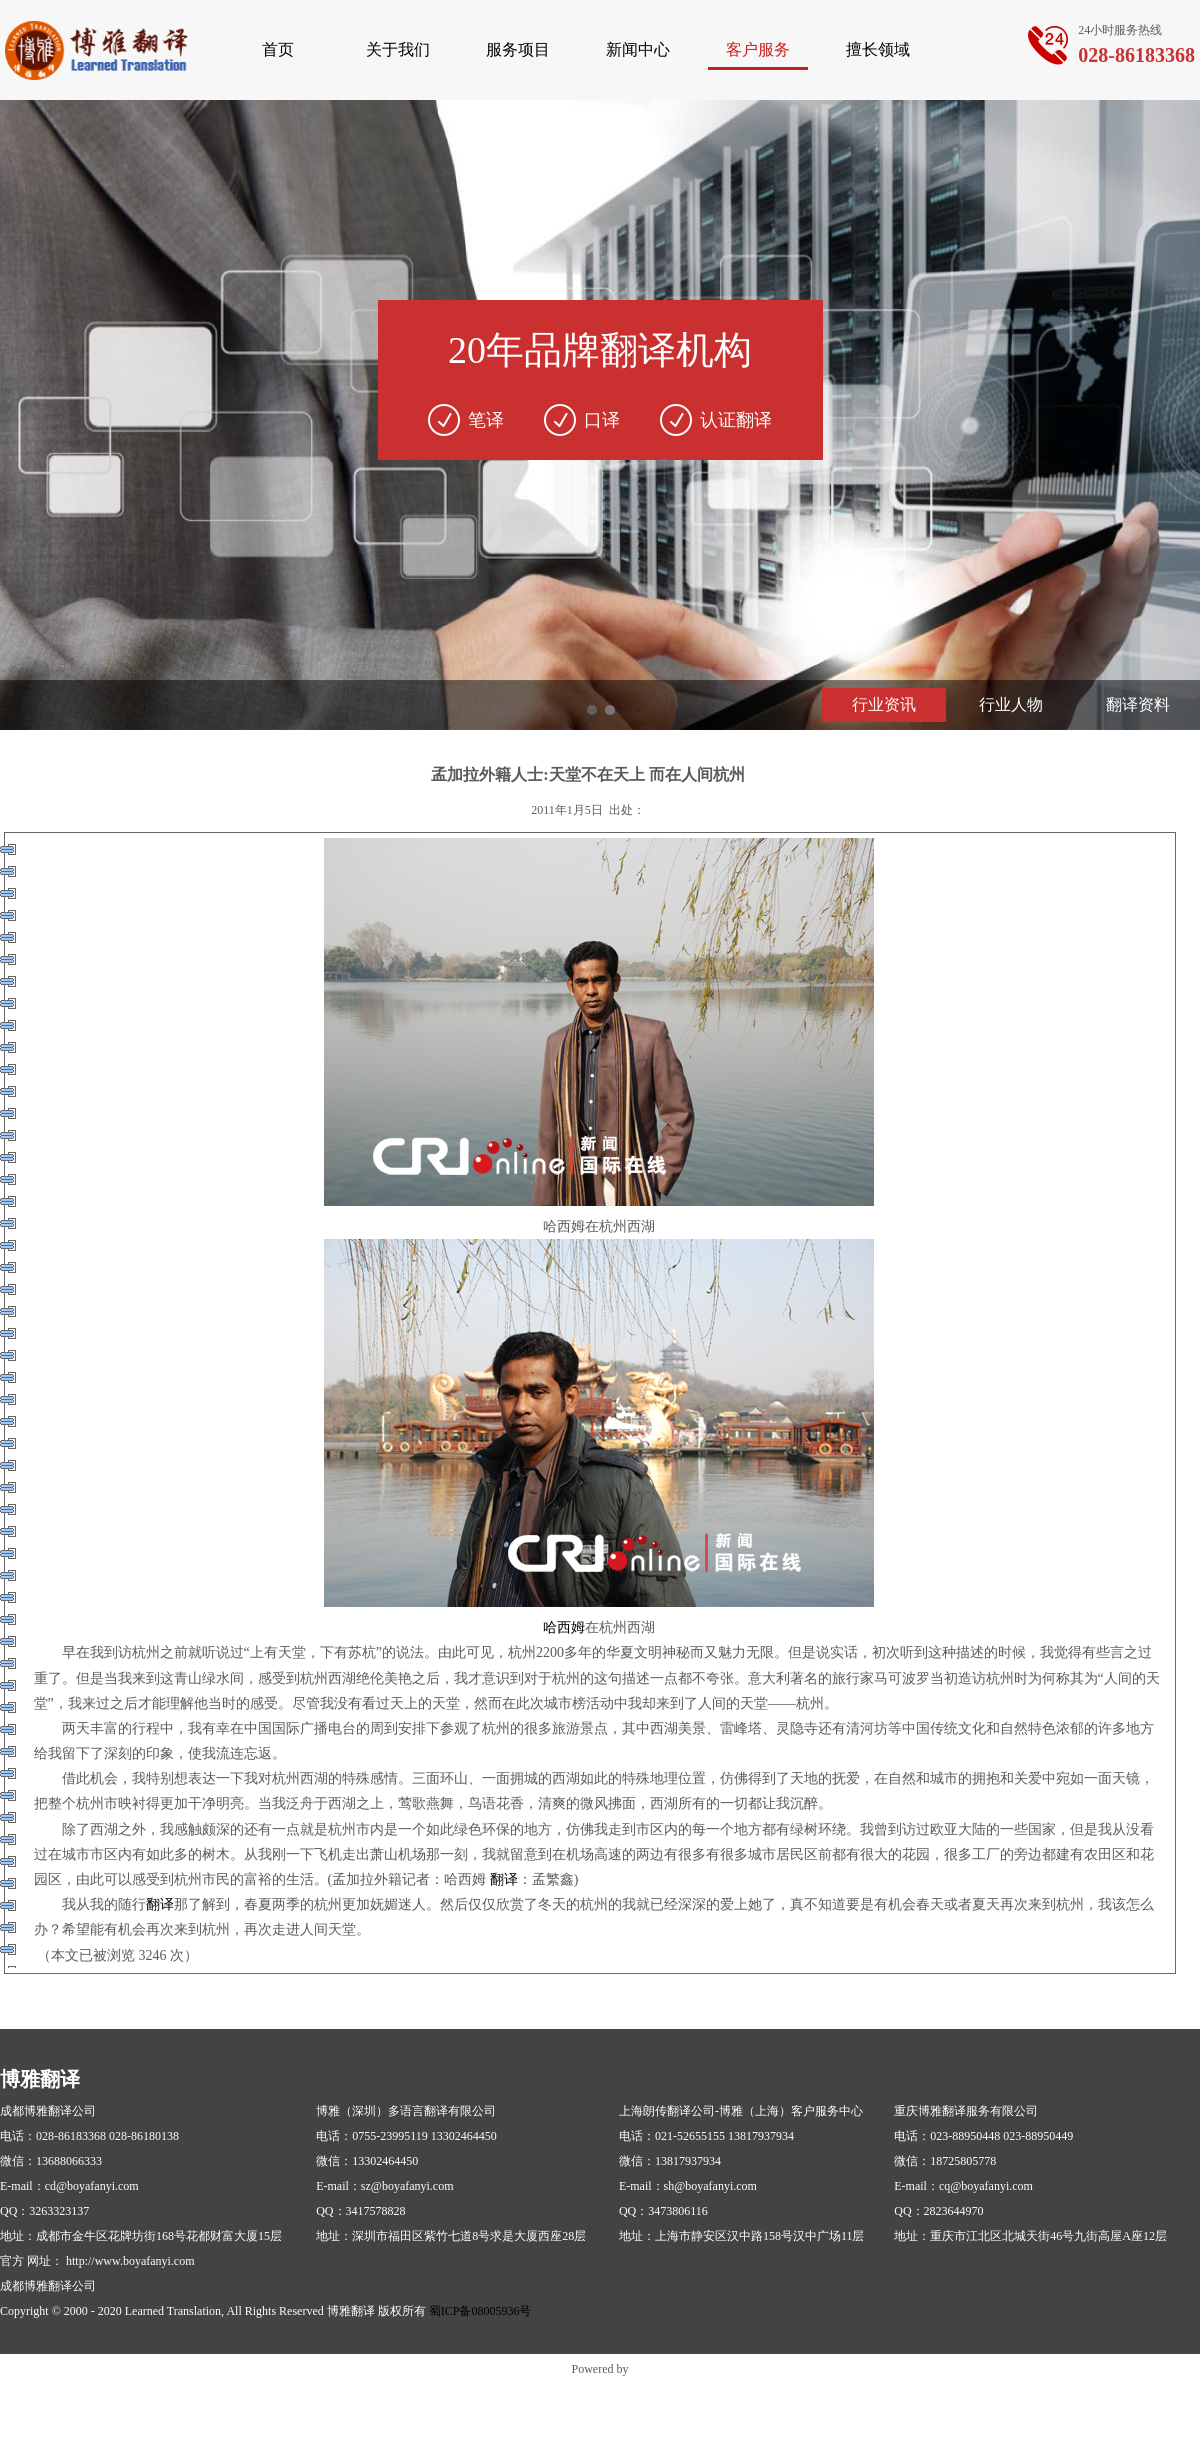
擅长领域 (878, 49)
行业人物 (1011, 704)
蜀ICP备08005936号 (480, 2311)
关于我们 (398, 49)
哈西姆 (564, 1627)
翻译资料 (1138, 704)
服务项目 (518, 49)
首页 (278, 49)
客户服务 (758, 49)
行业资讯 (884, 704)
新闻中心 (638, 49)
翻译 (504, 1879)
